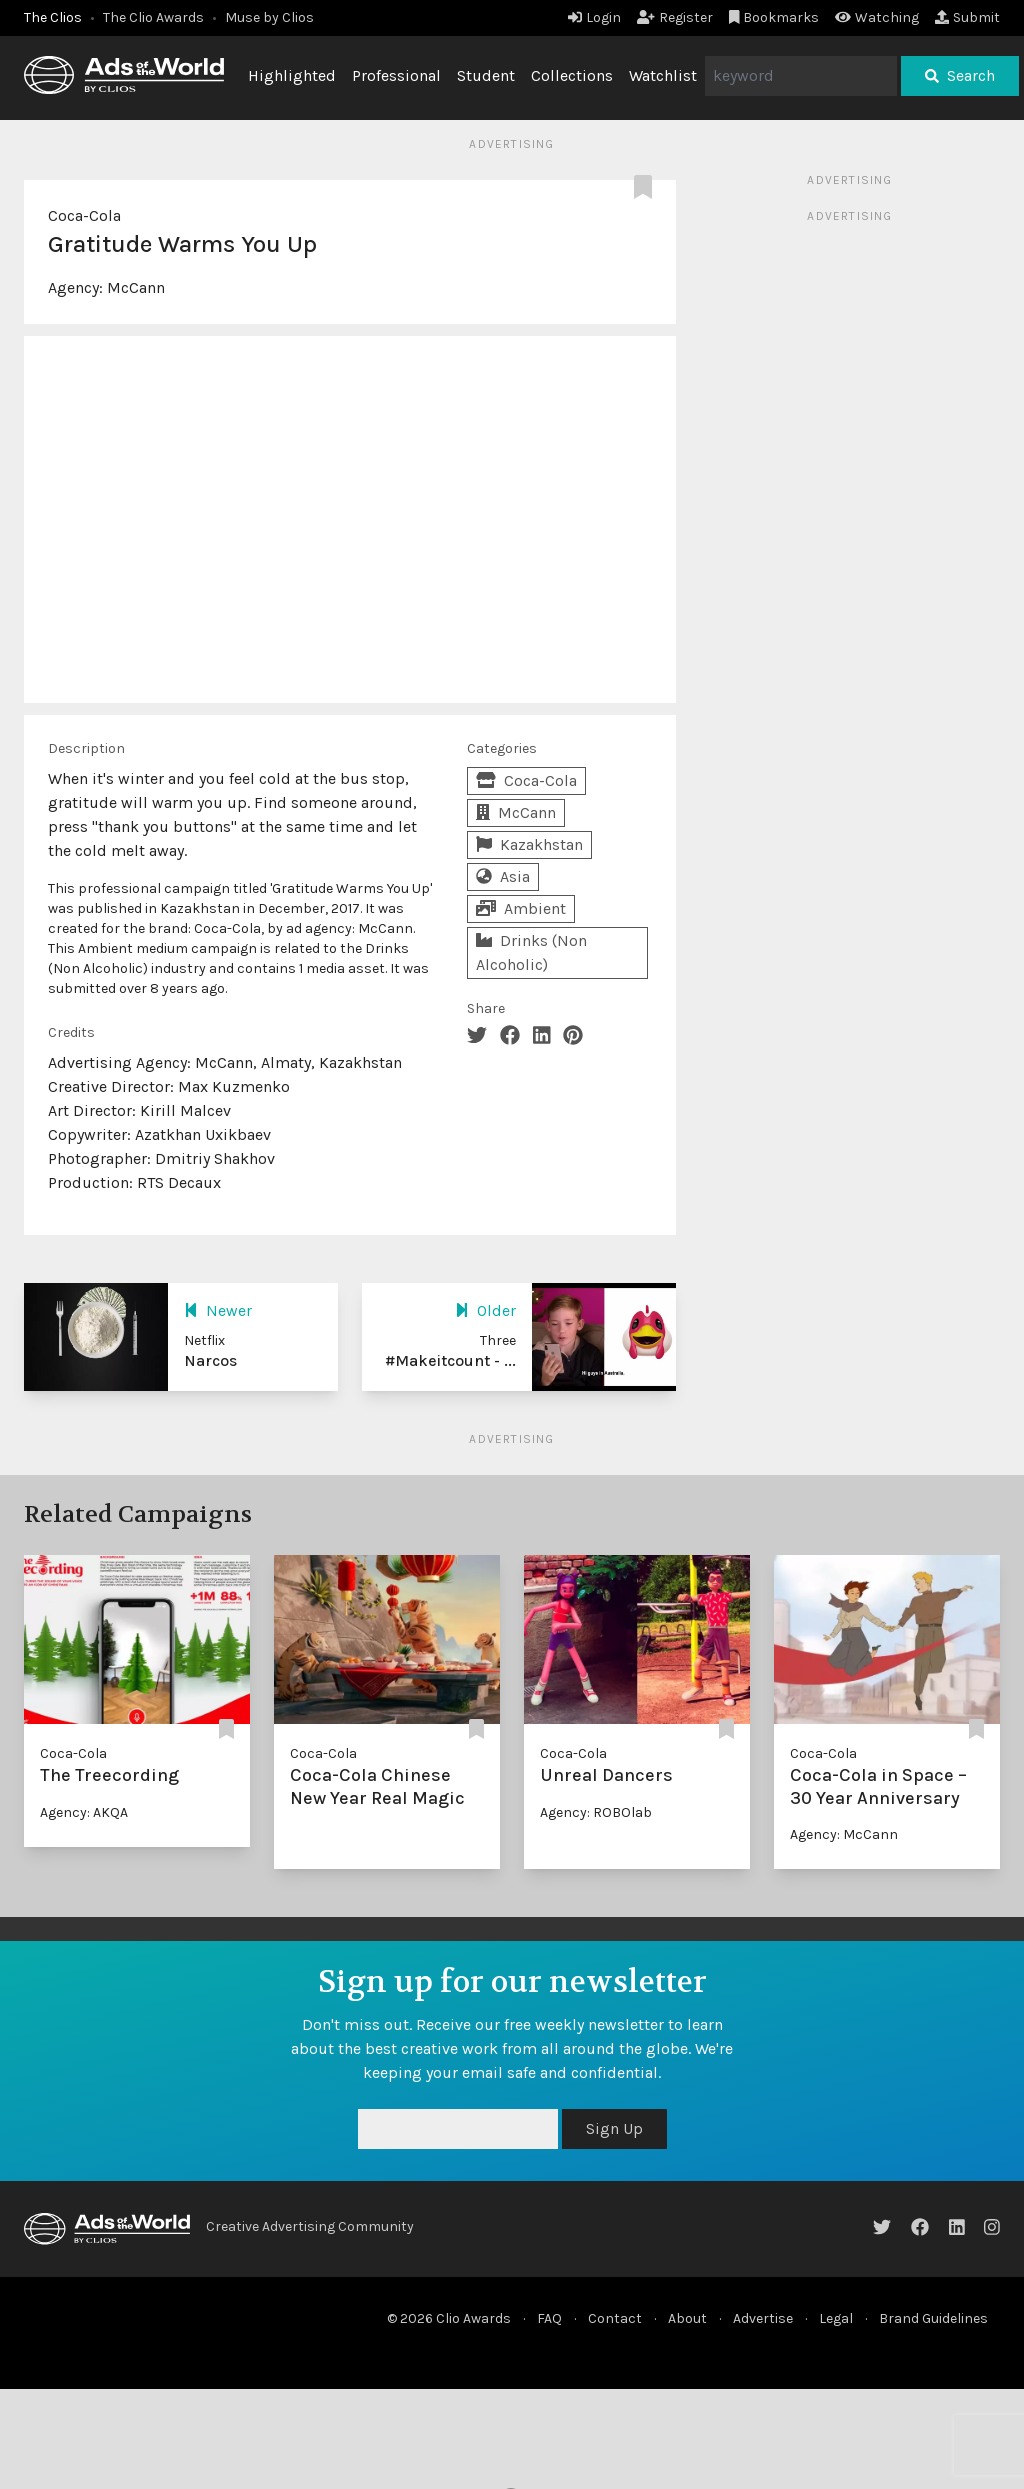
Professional (396, 75)
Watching (877, 17)
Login (594, 17)
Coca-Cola (84, 215)
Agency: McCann (844, 1834)
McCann (136, 287)
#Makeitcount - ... (450, 1360)
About (687, 2318)
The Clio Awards (153, 17)
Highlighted (292, 75)
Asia (503, 876)
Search (960, 75)
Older (485, 1310)
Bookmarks (774, 17)
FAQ (549, 2318)
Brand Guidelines (933, 2318)
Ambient (521, 908)
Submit (967, 17)
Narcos (210, 1360)
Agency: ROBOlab (596, 1812)
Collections (572, 75)
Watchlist (663, 75)
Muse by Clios (269, 17)
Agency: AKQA (84, 1812)
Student (486, 75)
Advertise (763, 2318)
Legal (836, 2318)
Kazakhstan (529, 844)
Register (675, 17)
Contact (615, 2318)
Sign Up (614, 2128)
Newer (218, 1310)
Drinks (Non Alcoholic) (531, 952)
